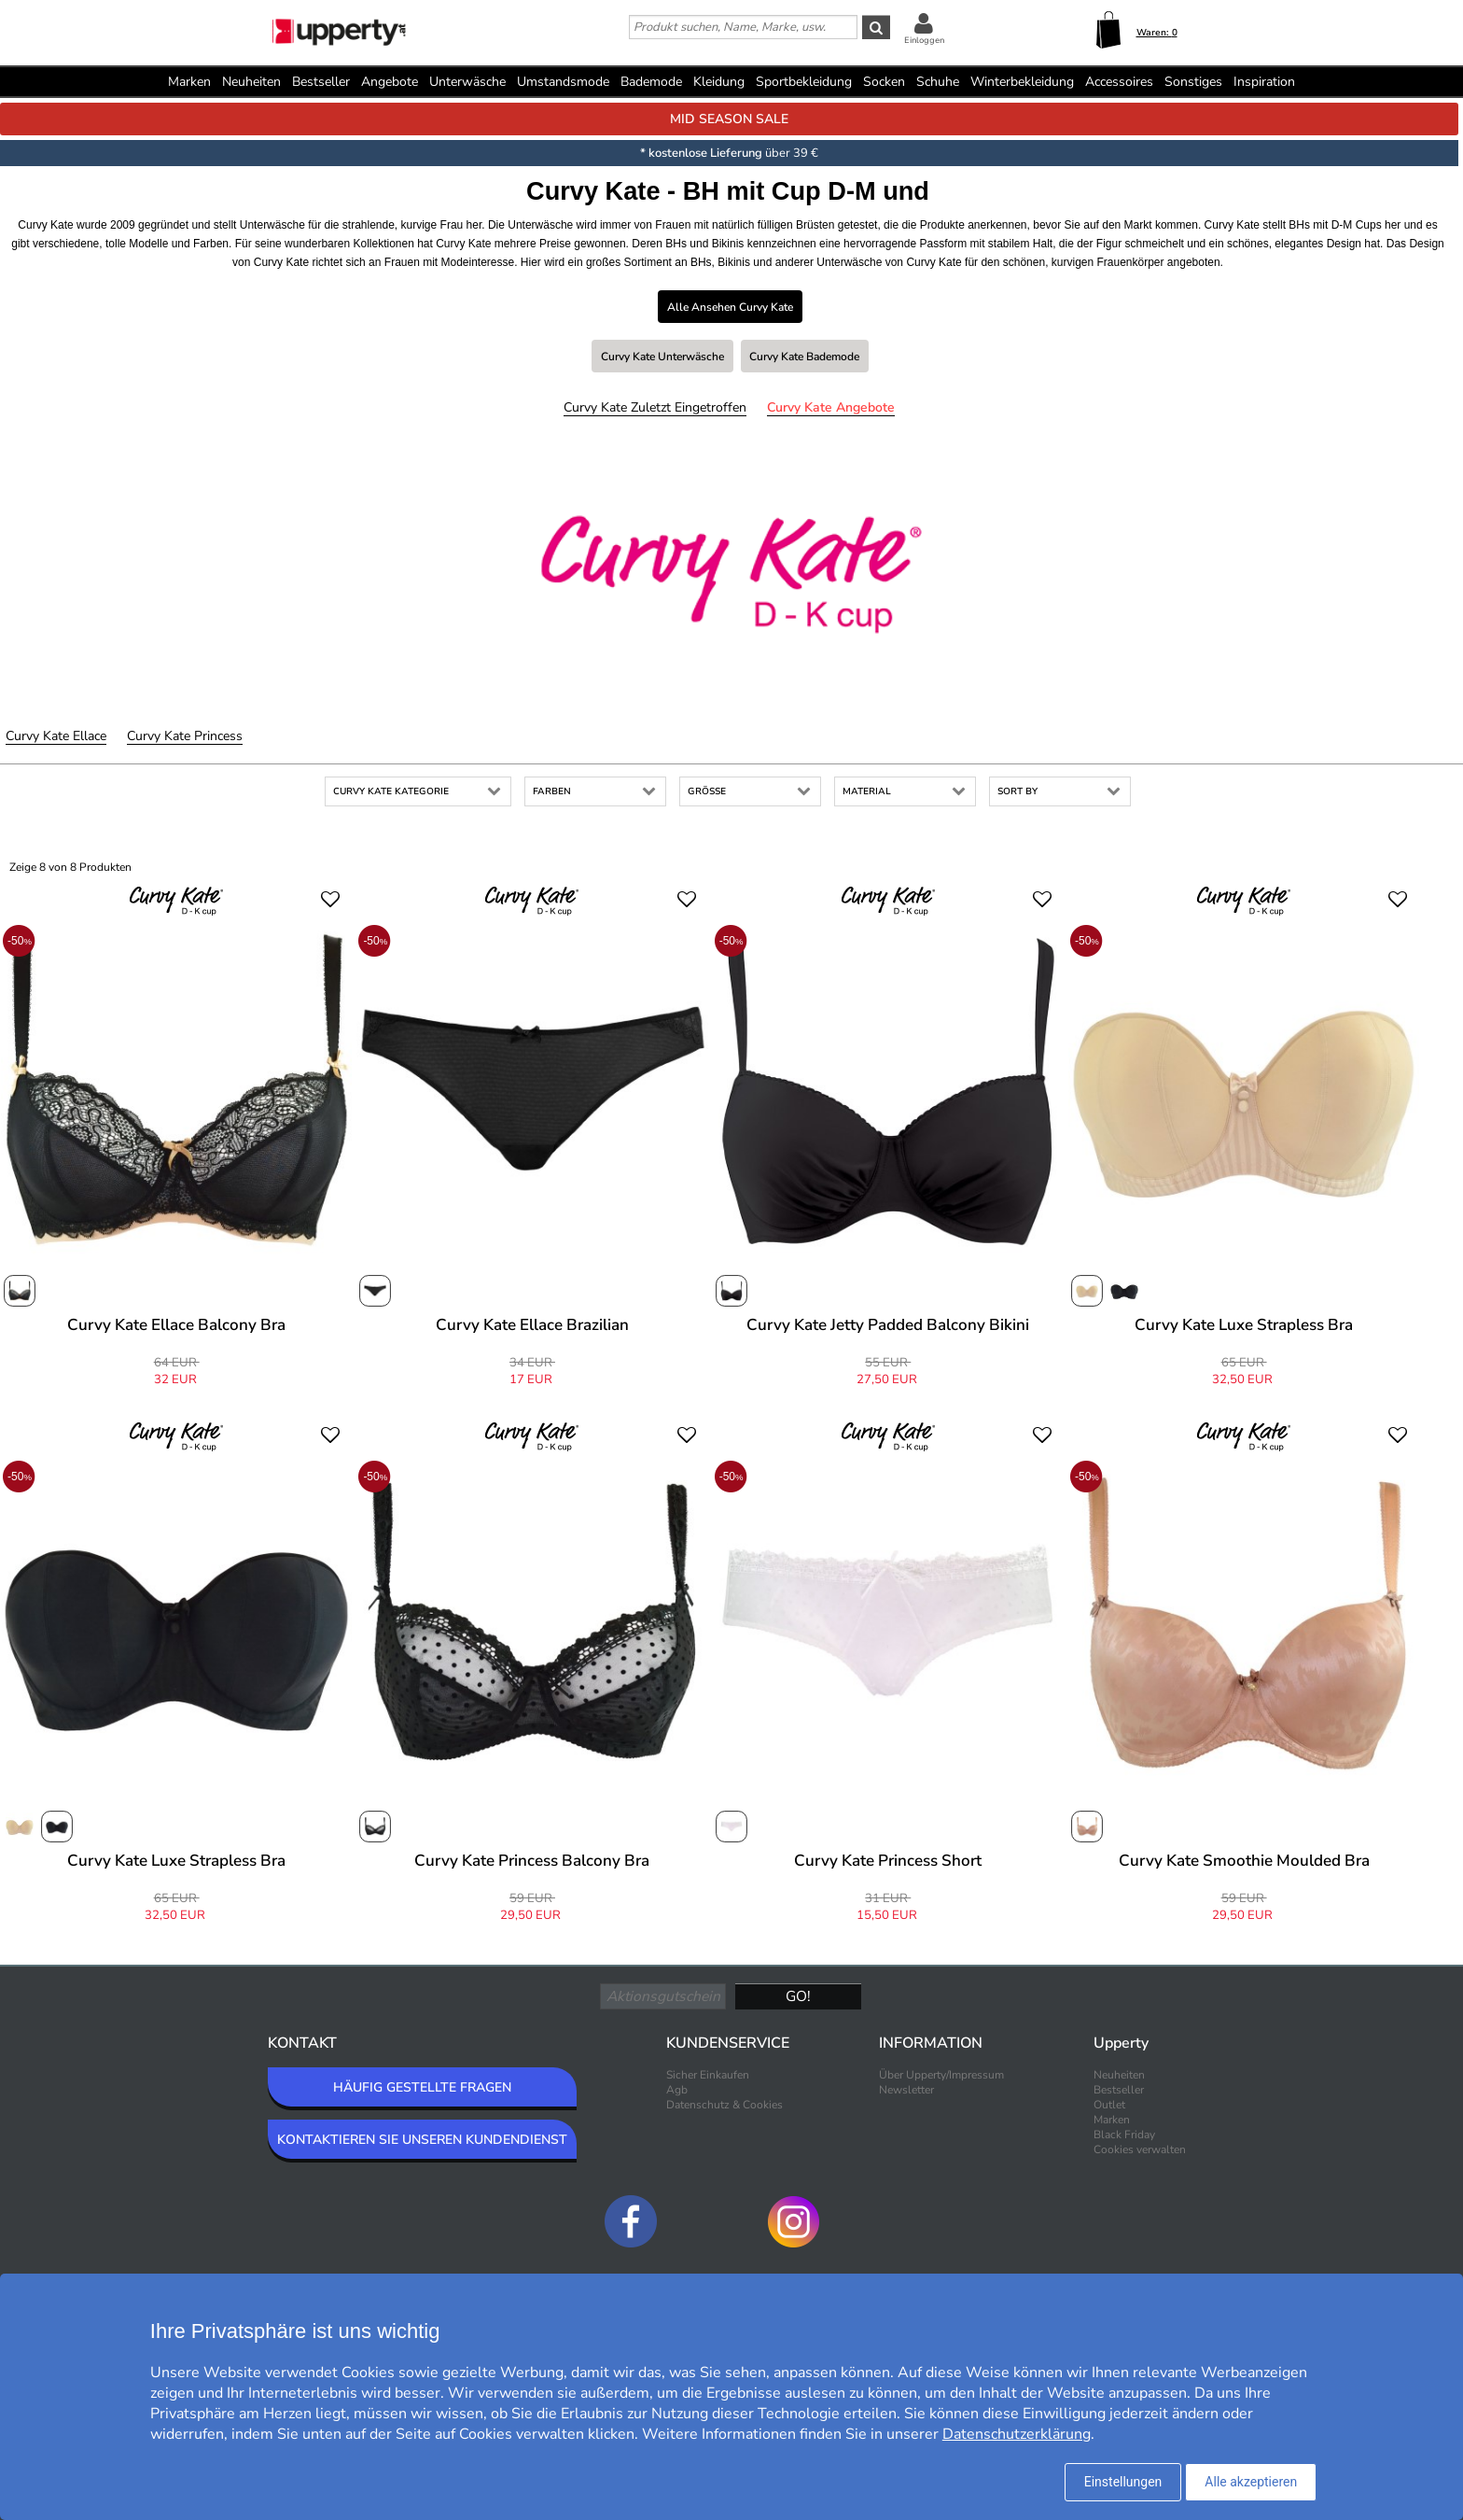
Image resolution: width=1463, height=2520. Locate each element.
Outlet (1109, 2104)
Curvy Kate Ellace (56, 736)
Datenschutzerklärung (1016, 2434)
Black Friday (1124, 2134)
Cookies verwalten (1140, 2149)
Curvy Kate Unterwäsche (662, 356)
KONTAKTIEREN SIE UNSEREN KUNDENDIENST (422, 2140)
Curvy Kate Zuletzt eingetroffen (655, 407)
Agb (677, 2089)
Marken (189, 82)
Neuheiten (251, 82)
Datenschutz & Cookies (724, 2104)
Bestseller (321, 82)
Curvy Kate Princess (185, 736)
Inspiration (1264, 82)
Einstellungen (1123, 2481)
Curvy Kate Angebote (831, 407)
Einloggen (924, 40)
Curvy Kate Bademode (804, 356)
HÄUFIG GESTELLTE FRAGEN (422, 2087)
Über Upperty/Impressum (941, 2074)
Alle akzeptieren (1251, 2481)
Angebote (389, 82)
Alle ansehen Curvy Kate (730, 307)
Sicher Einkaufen (707, 2074)
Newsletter (906, 2089)
